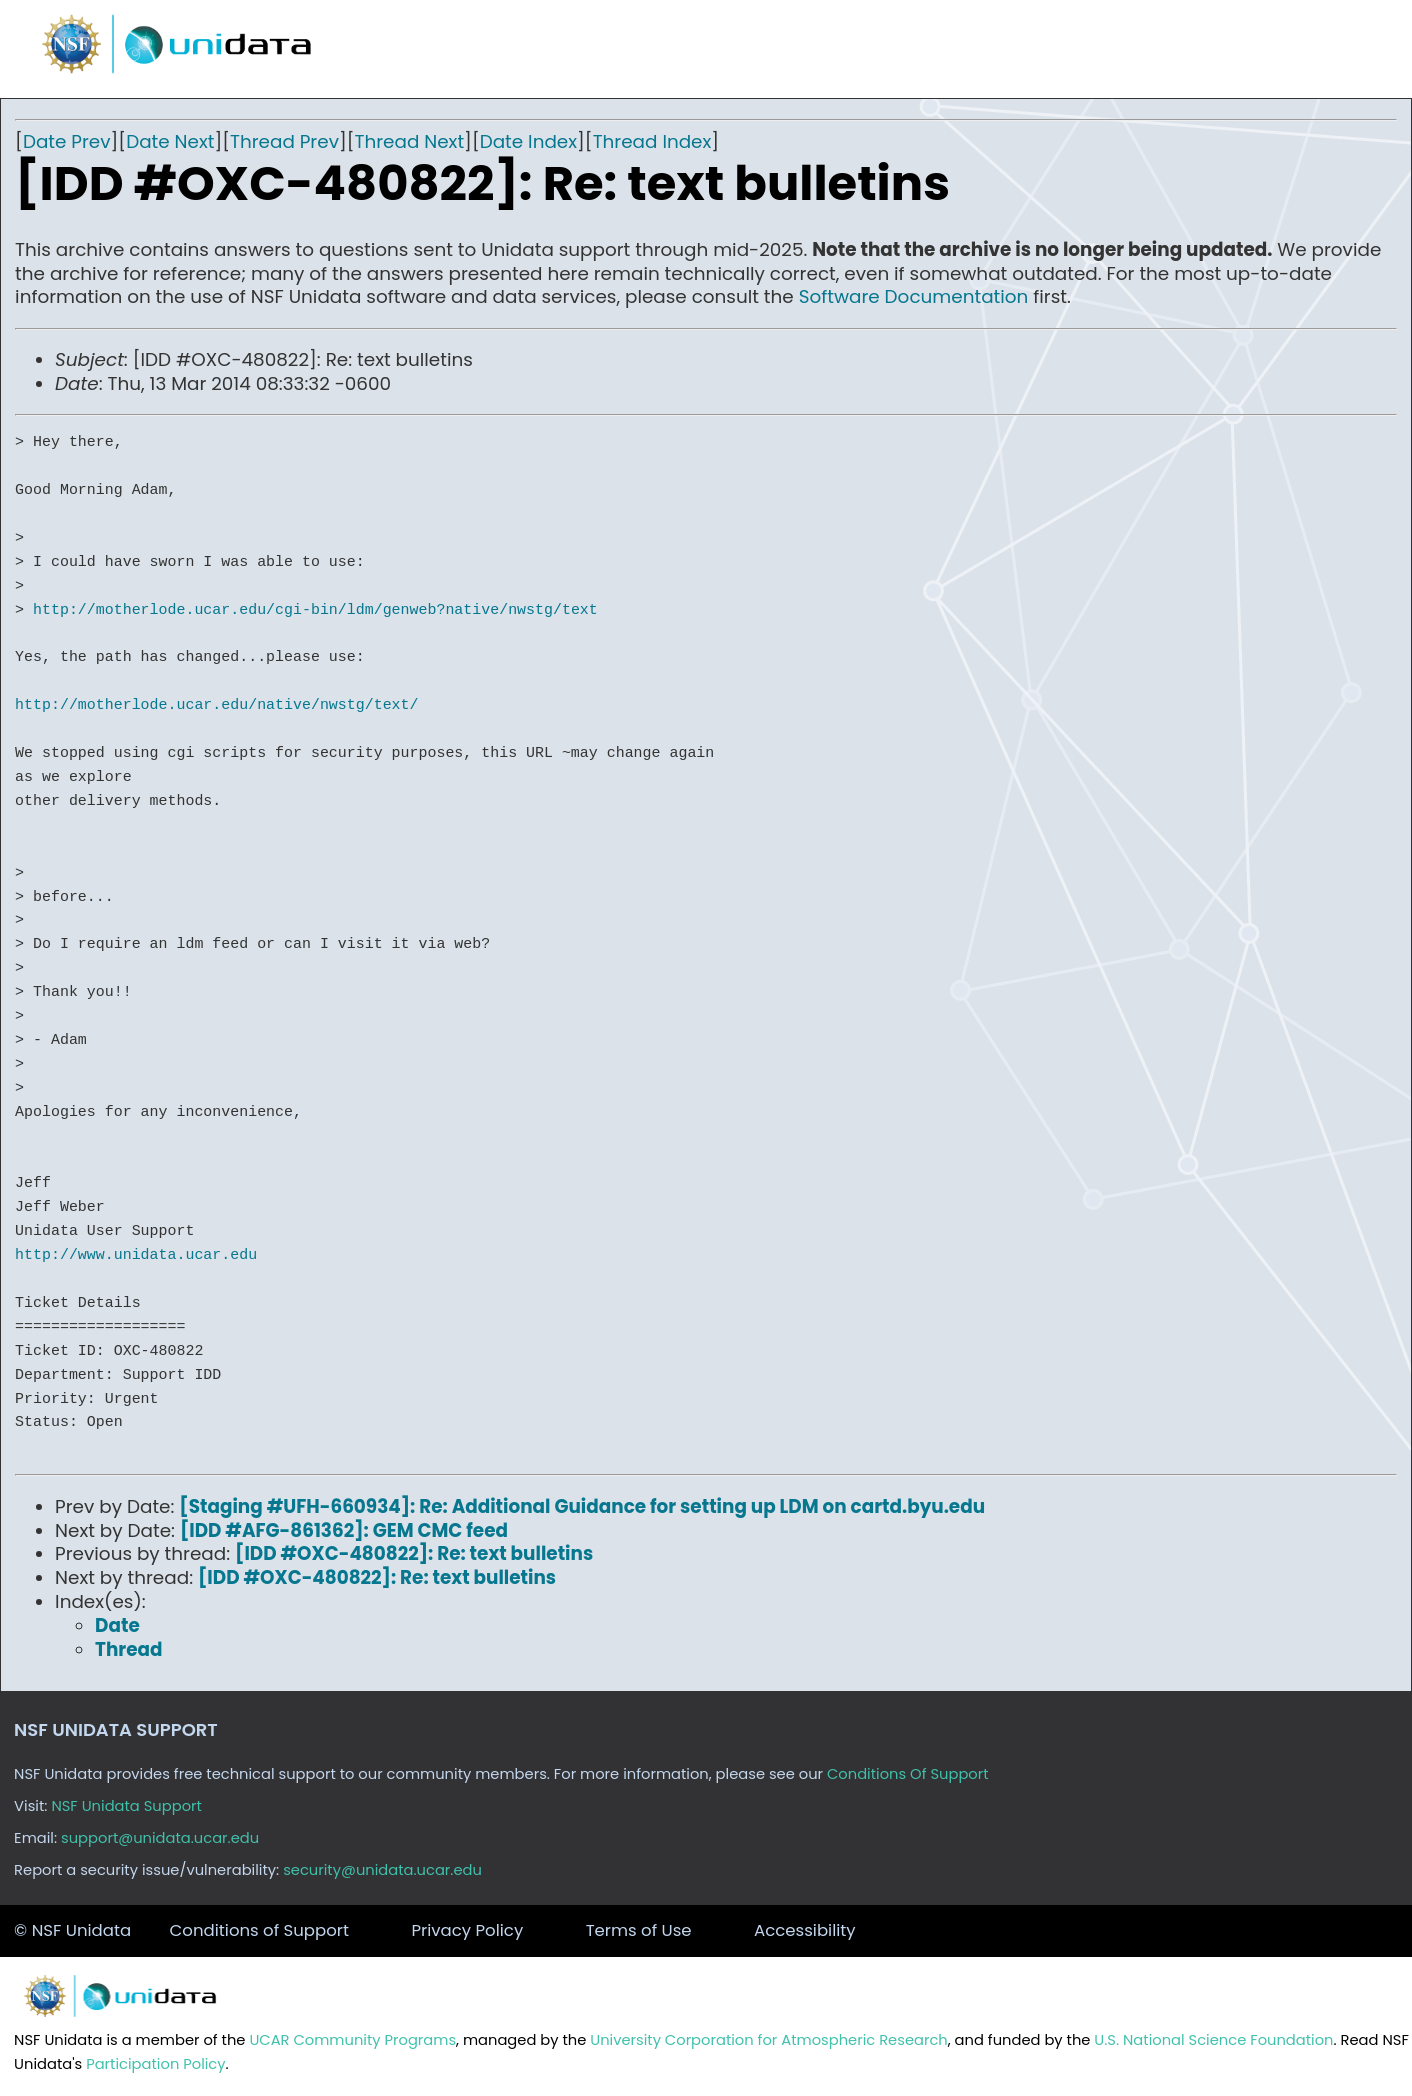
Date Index (528, 141)
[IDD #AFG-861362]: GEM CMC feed (344, 1530)
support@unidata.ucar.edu (160, 1838)
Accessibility (805, 1930)
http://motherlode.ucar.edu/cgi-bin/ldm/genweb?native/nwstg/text (315, 610)
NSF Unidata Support (126, 1806)
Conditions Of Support (908, 1774)
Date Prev (67, 141)
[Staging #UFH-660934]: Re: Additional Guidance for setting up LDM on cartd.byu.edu (582, 1506)
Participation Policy (155, 2064)
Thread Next (410, 141)
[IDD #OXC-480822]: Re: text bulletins (414, 1553)
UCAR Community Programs (352, 2040)
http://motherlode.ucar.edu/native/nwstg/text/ (216, 705)
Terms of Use (639, 1930)
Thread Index (652, 141)
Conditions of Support (259, 1930)
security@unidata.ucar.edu (382, 1870)
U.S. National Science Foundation (1213, 2040)
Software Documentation (914, 296)
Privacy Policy (467, 1930)
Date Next (170, 141)
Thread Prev (284, 141)
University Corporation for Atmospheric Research (769, 2040)
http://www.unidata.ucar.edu (136, 1255)
